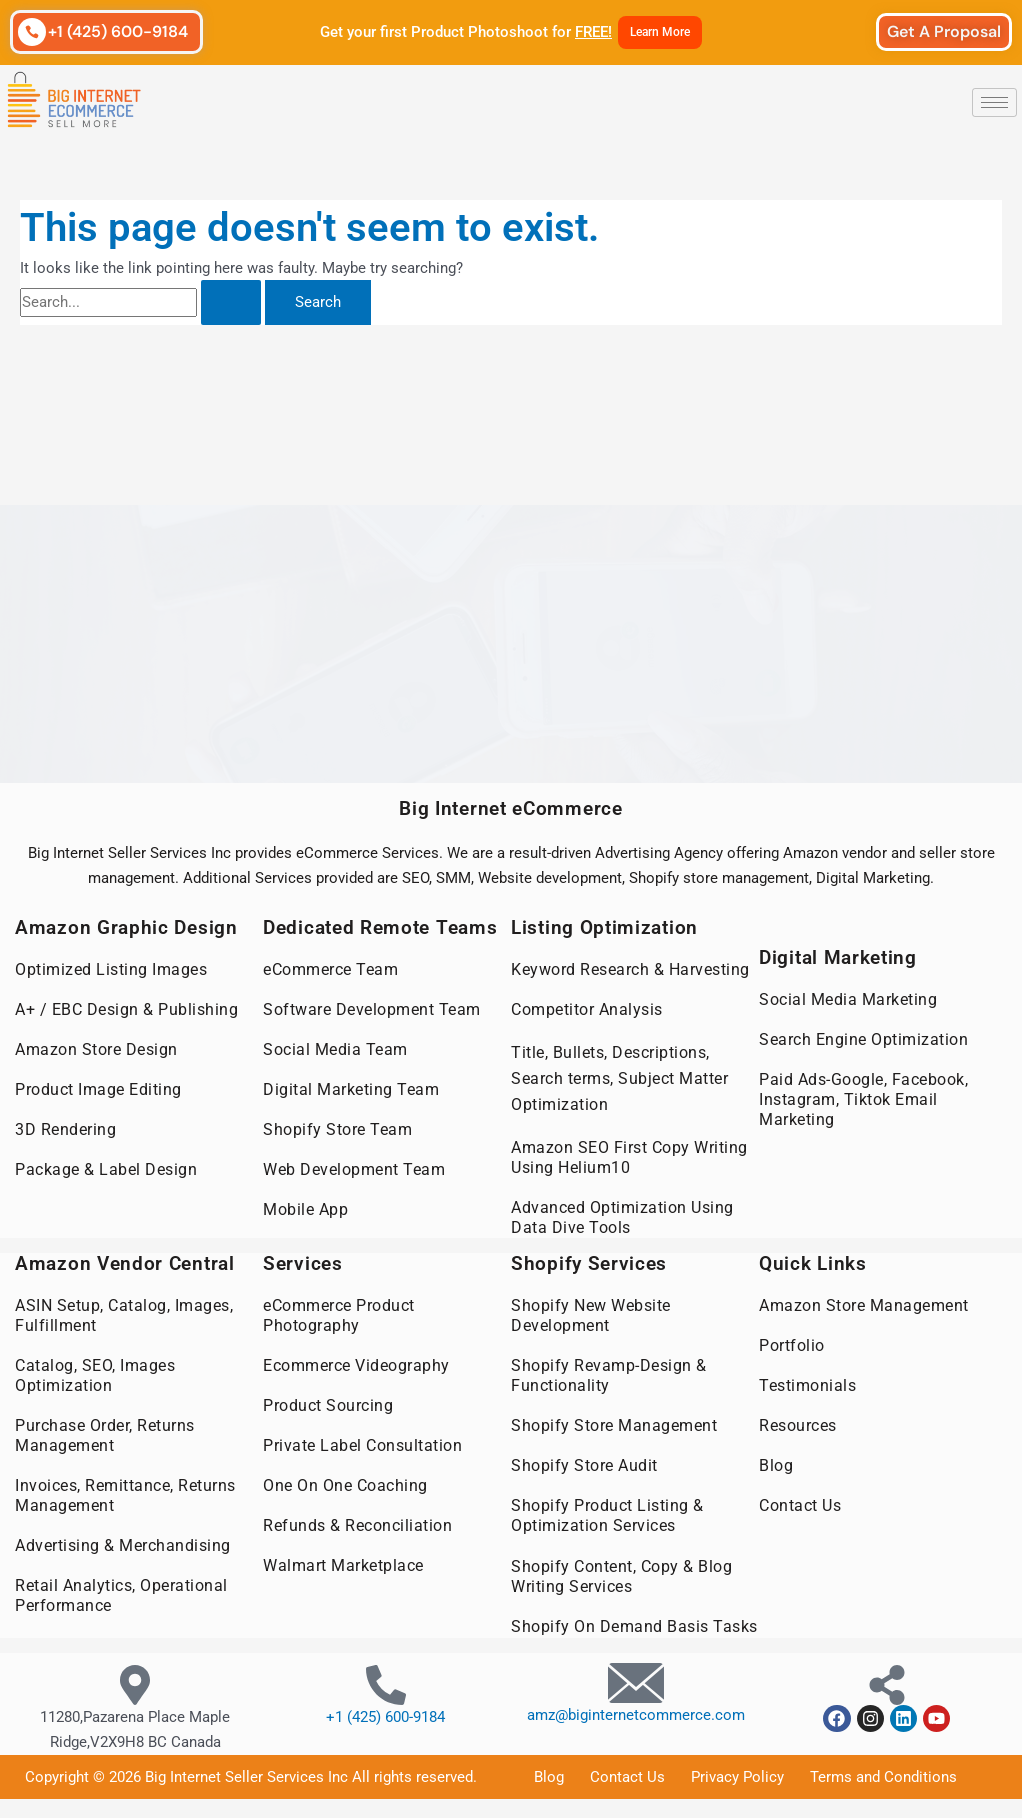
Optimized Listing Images (111, 969)
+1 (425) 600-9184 (118, 31)
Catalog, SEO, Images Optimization (95, 1374)
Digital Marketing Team (351, 1089)
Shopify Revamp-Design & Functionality (609, 1374)
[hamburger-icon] (994, 102)
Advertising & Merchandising (123, 1544)
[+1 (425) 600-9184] (32, 32)
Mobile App (305, 1209)
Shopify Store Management (614, 1424)
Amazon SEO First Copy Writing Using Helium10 (629, 1157)
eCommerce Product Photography (339, 1314)
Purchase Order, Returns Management (105, 1434)
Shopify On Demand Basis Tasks (634, 1624)
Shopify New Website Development (591, 1314)
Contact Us (800, 1504)
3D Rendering (65, 1129)
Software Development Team (372, 1009)
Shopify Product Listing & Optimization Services (607, 1514)
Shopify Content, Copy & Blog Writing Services (621, 1574)
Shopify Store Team (337, 1129)
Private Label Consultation (362, 1444)
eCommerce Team (330, 969)
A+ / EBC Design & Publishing (126, 1009)
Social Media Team (335, 1049)
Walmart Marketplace (343, 1564)
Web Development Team (354, 1169)
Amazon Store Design (96, 1049)
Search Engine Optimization (863, 1039)
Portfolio (792, 1344)
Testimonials (807, 1384)
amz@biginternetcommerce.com (636, 1713)
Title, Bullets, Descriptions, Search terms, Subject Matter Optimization (619, 1078)
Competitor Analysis (587, 1009)
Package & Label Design (106, 1169)
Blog (776, 1464)
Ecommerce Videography (356, 1364)
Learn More (660, 32)
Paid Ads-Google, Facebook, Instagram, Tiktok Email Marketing (863, 1099)
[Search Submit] (231, 302)
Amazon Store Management (864, 1304)
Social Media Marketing (848, 999)
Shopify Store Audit (584, 1464)
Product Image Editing (98, 1089)
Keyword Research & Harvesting (630, 969)
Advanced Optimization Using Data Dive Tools (622, 1217)
